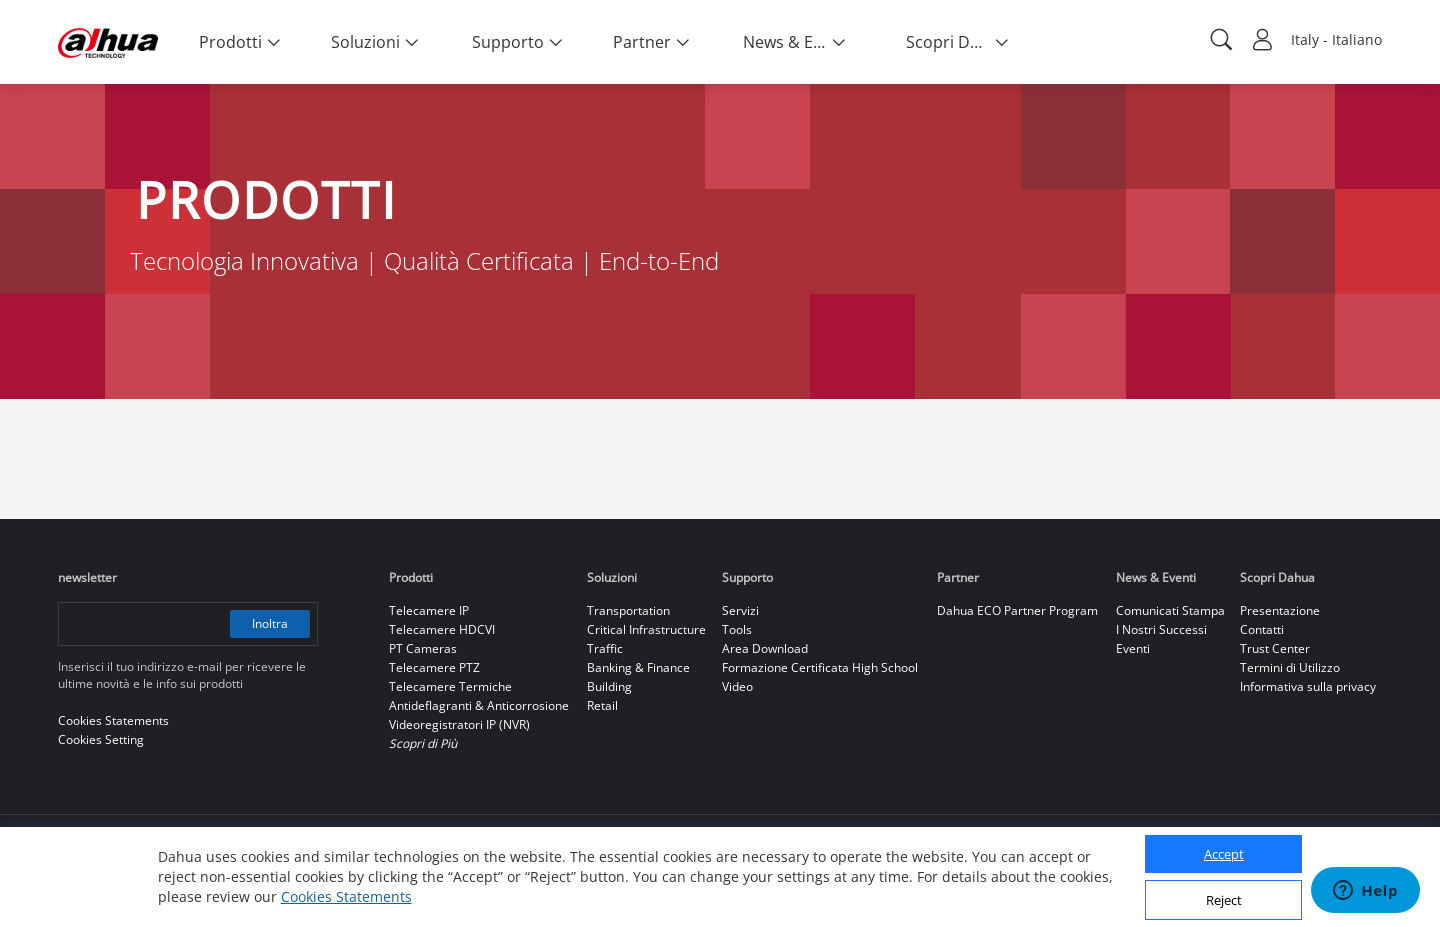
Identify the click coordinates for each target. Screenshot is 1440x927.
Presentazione (1280, 610)
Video (737, 686)
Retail (602, 705)
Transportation (628, 610)
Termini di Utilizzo (1290, 667)
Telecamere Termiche (450, 686)
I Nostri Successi (1161, 629)
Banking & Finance (638, 667)
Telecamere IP (429, 610)
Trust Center (1275, 648)
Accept (1224, 854)
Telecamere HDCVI (442, 629)
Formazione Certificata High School (820, 667)
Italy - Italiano (1336, 39)
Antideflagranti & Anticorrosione (479, 705)
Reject (1224, 900)
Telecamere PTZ (434, 667)
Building (609, 686)
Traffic (605, 648)
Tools (737, 629)
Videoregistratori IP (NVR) (459, 724)
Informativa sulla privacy (1308, 686)
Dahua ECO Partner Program (1017, 610)
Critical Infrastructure (646, 629)
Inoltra (270, 623)
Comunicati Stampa (1170, 610)
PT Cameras (423, 648)
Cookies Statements (346, 896)
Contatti (1262, 629)
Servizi (740, 610)
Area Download (765, 648)
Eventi (1133, 648)
